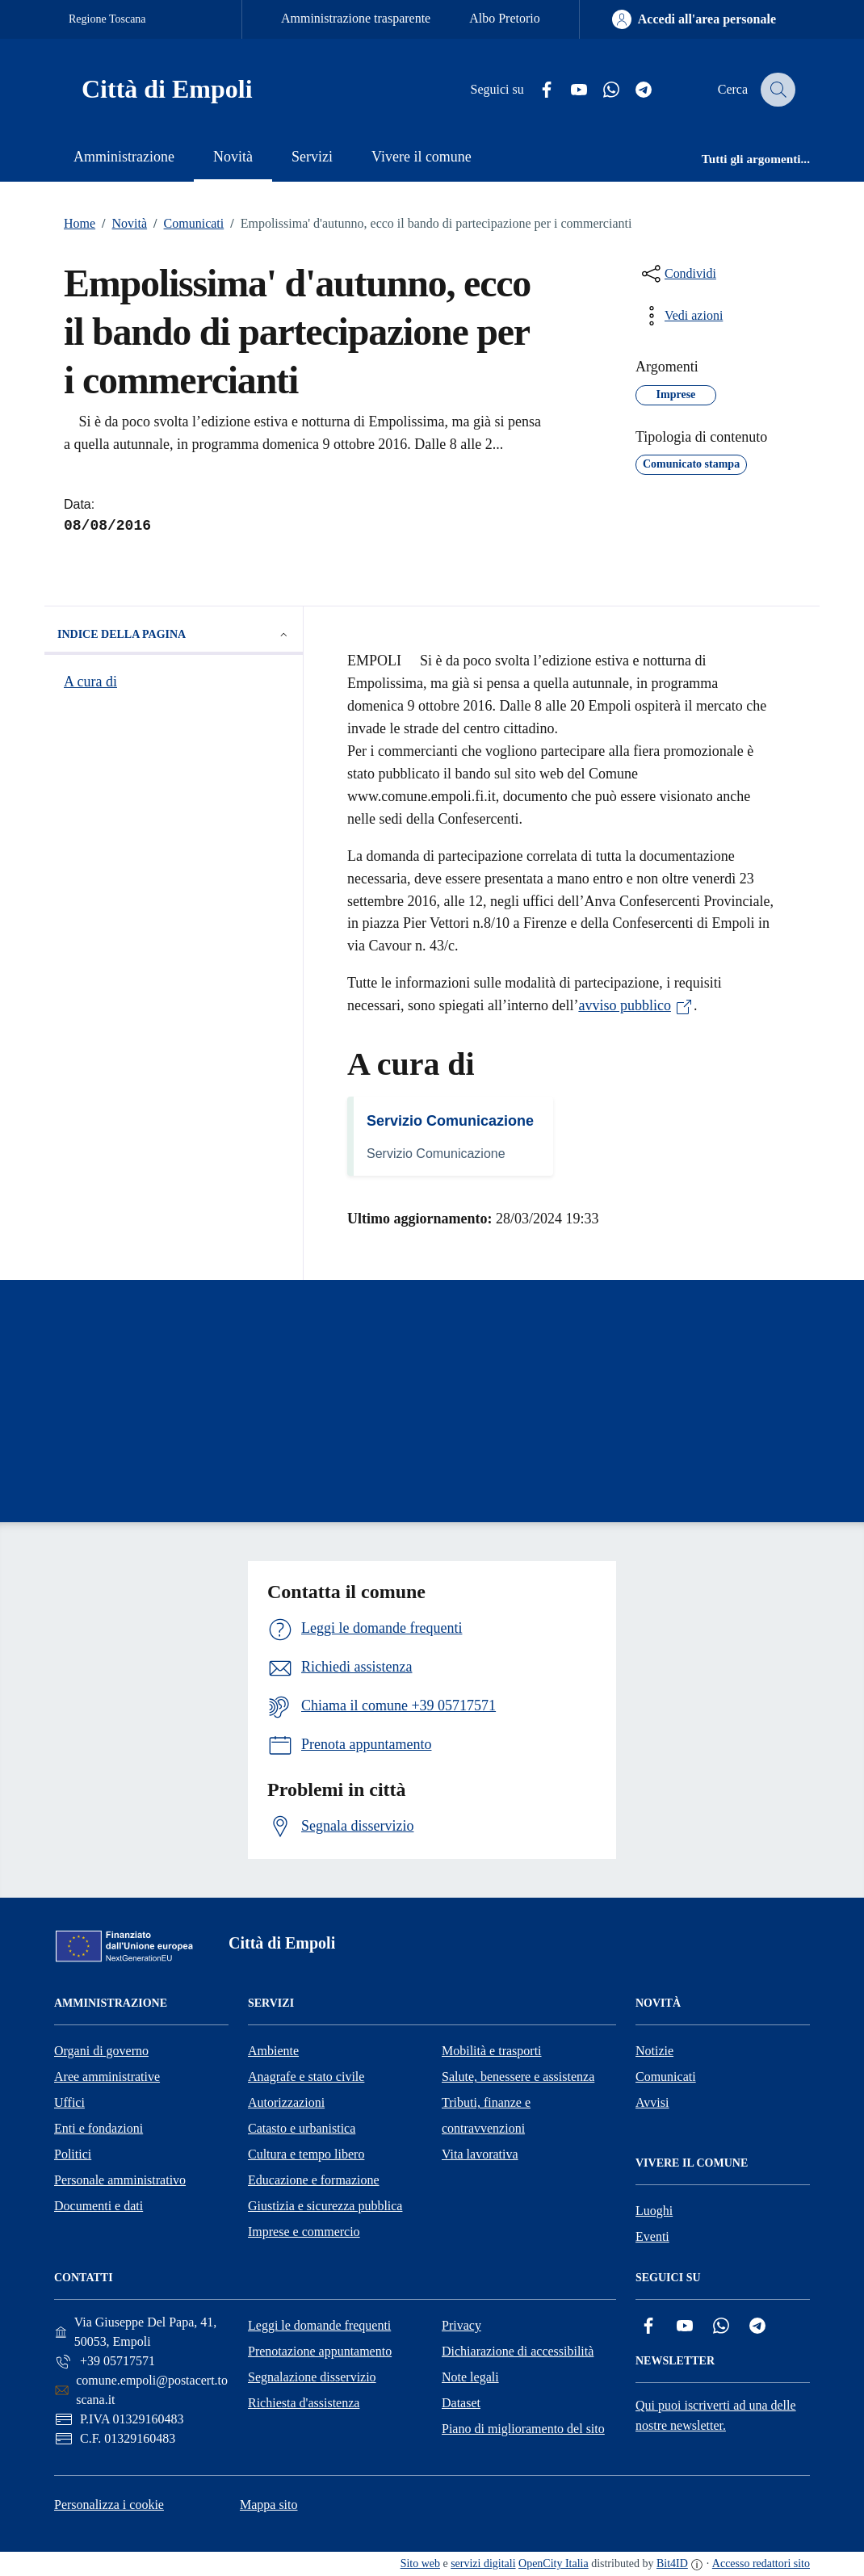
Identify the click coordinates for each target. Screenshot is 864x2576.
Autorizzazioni (286, 2102)
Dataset (461, 2403)
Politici (72, 2154)
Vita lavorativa (480, 2154)
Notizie (654, 2051)
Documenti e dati (98, 2206)
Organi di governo (101, 2051)
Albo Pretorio (504, 18)
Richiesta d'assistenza (303, 2403)
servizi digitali (483, 2563)
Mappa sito (269, 2504)
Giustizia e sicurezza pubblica (325, 2206)
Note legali (470, 2377)
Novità (121, 223)
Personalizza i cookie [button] (109, 2504)
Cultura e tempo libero (306, 2154)
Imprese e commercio (304, 2231)
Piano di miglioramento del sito (523, 2428)
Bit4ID (672, 2563)
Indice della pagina (173, 634)
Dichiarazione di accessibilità (517, 2351)
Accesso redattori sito (761, 2563)
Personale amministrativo (120, 2180)
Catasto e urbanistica (301, 2128)
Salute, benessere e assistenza (518, 2076)
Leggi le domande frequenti (319, 2325)
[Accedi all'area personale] (694, 19)
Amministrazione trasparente (355, 18)
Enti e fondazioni (98, 2128)
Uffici (69, 2102)
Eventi (652, 2236)
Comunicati (185, 223)
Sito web (420, 2563)
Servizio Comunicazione (450, 1121)
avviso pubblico (636, 1005)
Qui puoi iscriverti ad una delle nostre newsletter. (715, 2415)
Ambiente (273, 2051)
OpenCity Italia (553, 2563)
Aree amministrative (107, 2076)
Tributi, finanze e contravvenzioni (486, 2115)
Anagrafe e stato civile (306, 2076)
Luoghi (654, 2210)
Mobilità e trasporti (492, 2051)
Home (79, 223)
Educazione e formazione (314, 2180)
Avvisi (652, 2102)
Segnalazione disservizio (312, 2377)
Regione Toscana (107, 19)
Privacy (461, 2325)
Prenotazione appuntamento (320, 2351)
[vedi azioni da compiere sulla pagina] (680, 316)
